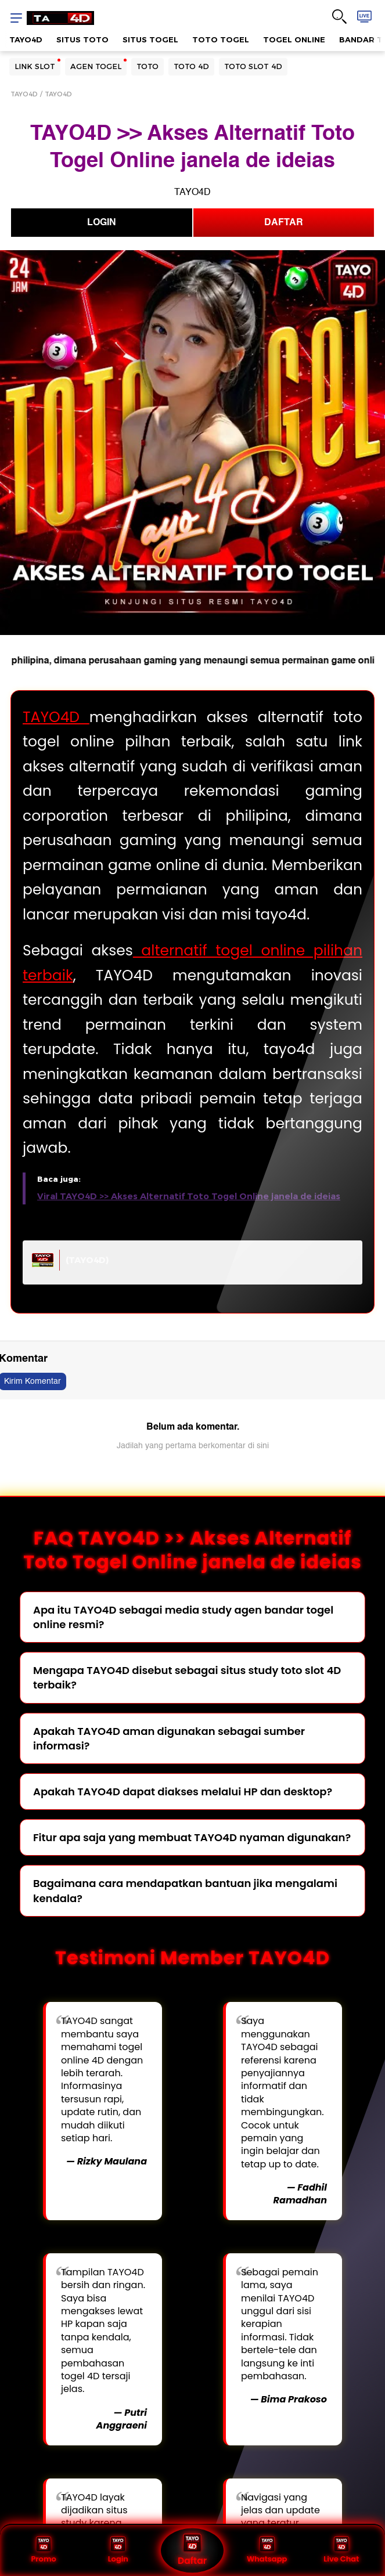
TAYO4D (25, 39)
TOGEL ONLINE (294, 39)
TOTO (147, 66)
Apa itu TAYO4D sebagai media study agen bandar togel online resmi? (183, 1617)
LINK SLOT (35, 66)
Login (118, 2550)
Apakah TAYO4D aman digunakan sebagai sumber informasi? (169, 1738)
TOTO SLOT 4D (253, 66)
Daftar (192, 2550)
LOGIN (101, 222)
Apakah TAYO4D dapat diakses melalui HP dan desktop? (182, 1791)
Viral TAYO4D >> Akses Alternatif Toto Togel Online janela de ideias (188, 1196)
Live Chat (341, 2550)
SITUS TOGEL (150, 39)
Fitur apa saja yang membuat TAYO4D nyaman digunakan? (192, 1837)
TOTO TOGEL (220, 39)
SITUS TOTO (82, 39)
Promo (43, 2550)
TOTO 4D (191, 66)
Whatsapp (267, 2550)
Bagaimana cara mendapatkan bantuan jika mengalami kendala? (185, 1890)
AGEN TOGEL (95, 66)
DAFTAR (283, 222)
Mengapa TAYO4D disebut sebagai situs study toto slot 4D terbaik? (187, 1677)
